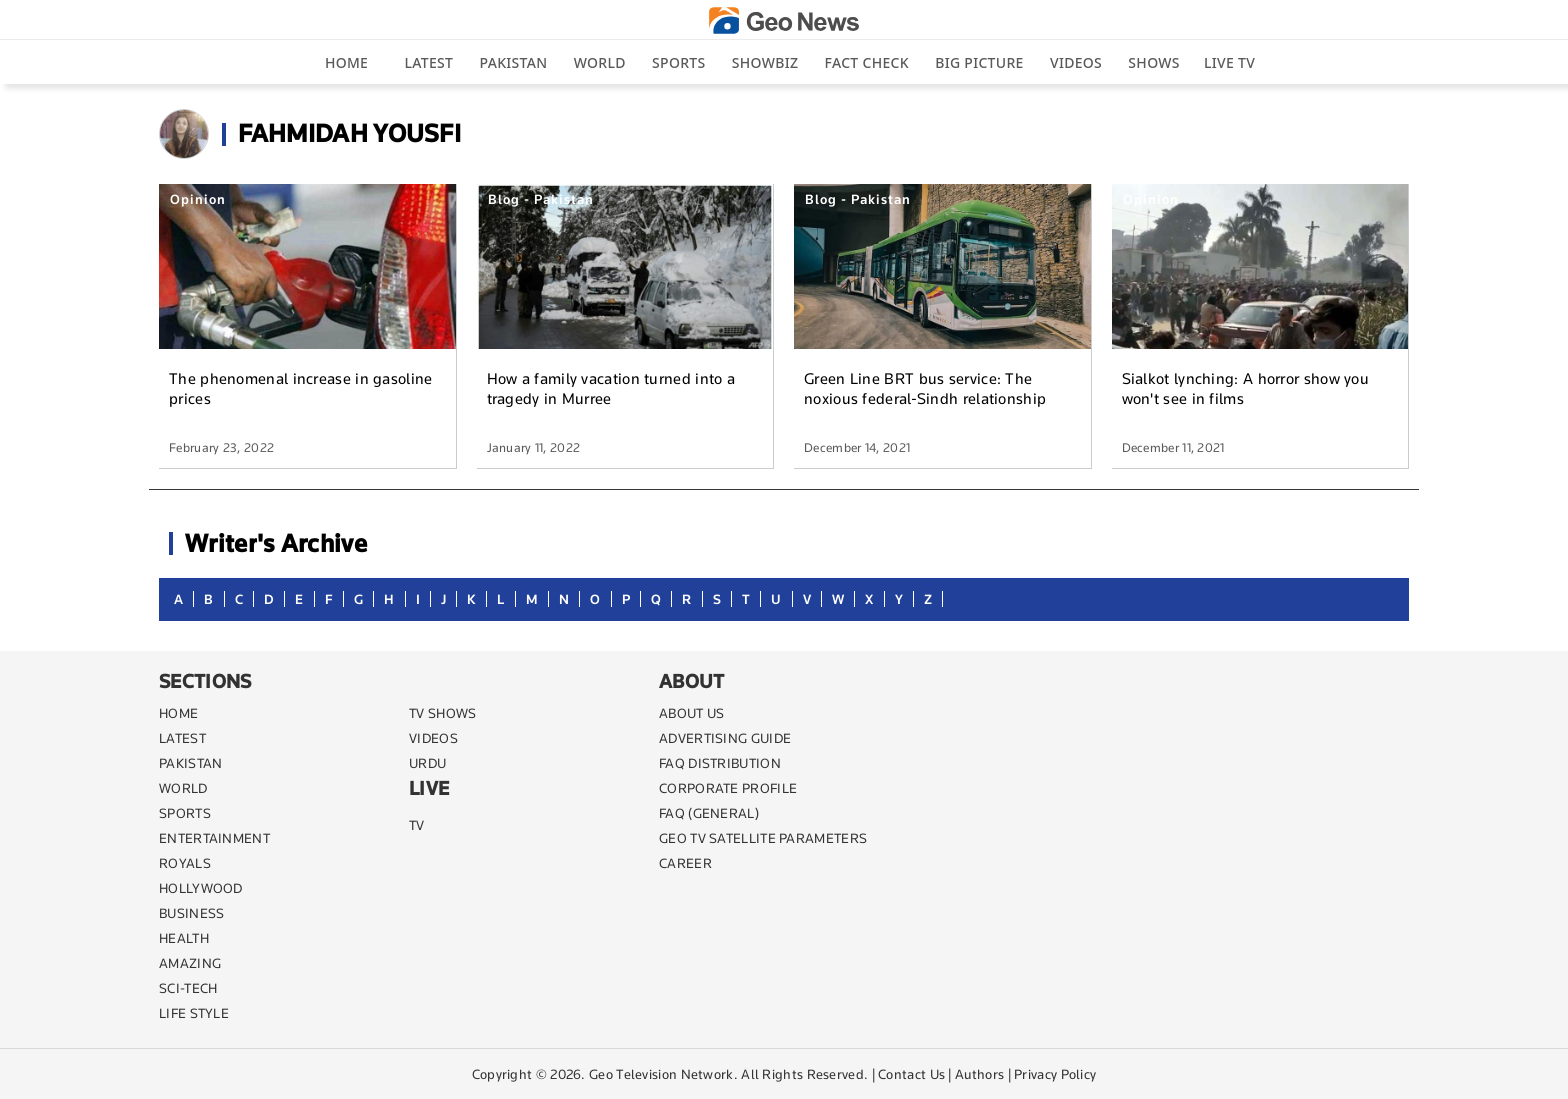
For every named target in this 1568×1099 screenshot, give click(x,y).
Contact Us (911, 1074)
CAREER (685, 863)
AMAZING (190, 963)
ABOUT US (691, 713)
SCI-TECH (188, 988)
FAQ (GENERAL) (709, 813)
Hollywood (201, 888)
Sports (678, 62)
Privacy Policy (1055, 1074)
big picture (979, 62)
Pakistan (514, 62)
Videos (1076, 62)
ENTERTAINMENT (214, 838)
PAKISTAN (190, 763)
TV (417, 825)
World (600, 62)
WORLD (183, 788)
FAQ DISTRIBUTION (720, 763)
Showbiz (765, 62)
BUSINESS (191, 913)
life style (194, 1013)
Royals (185, 863)
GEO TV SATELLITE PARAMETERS (763, 838)
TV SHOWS (442, 713)
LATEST (182, 738)
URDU (427, 763)
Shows (1153, 62)
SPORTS (185, 813)
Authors (979, 1074)
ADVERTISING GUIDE (725, 738)
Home (346, 62)
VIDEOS (433, 738)
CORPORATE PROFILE (728, 788)
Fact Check (867, 62)
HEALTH (184, 938)
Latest (429, 62)
